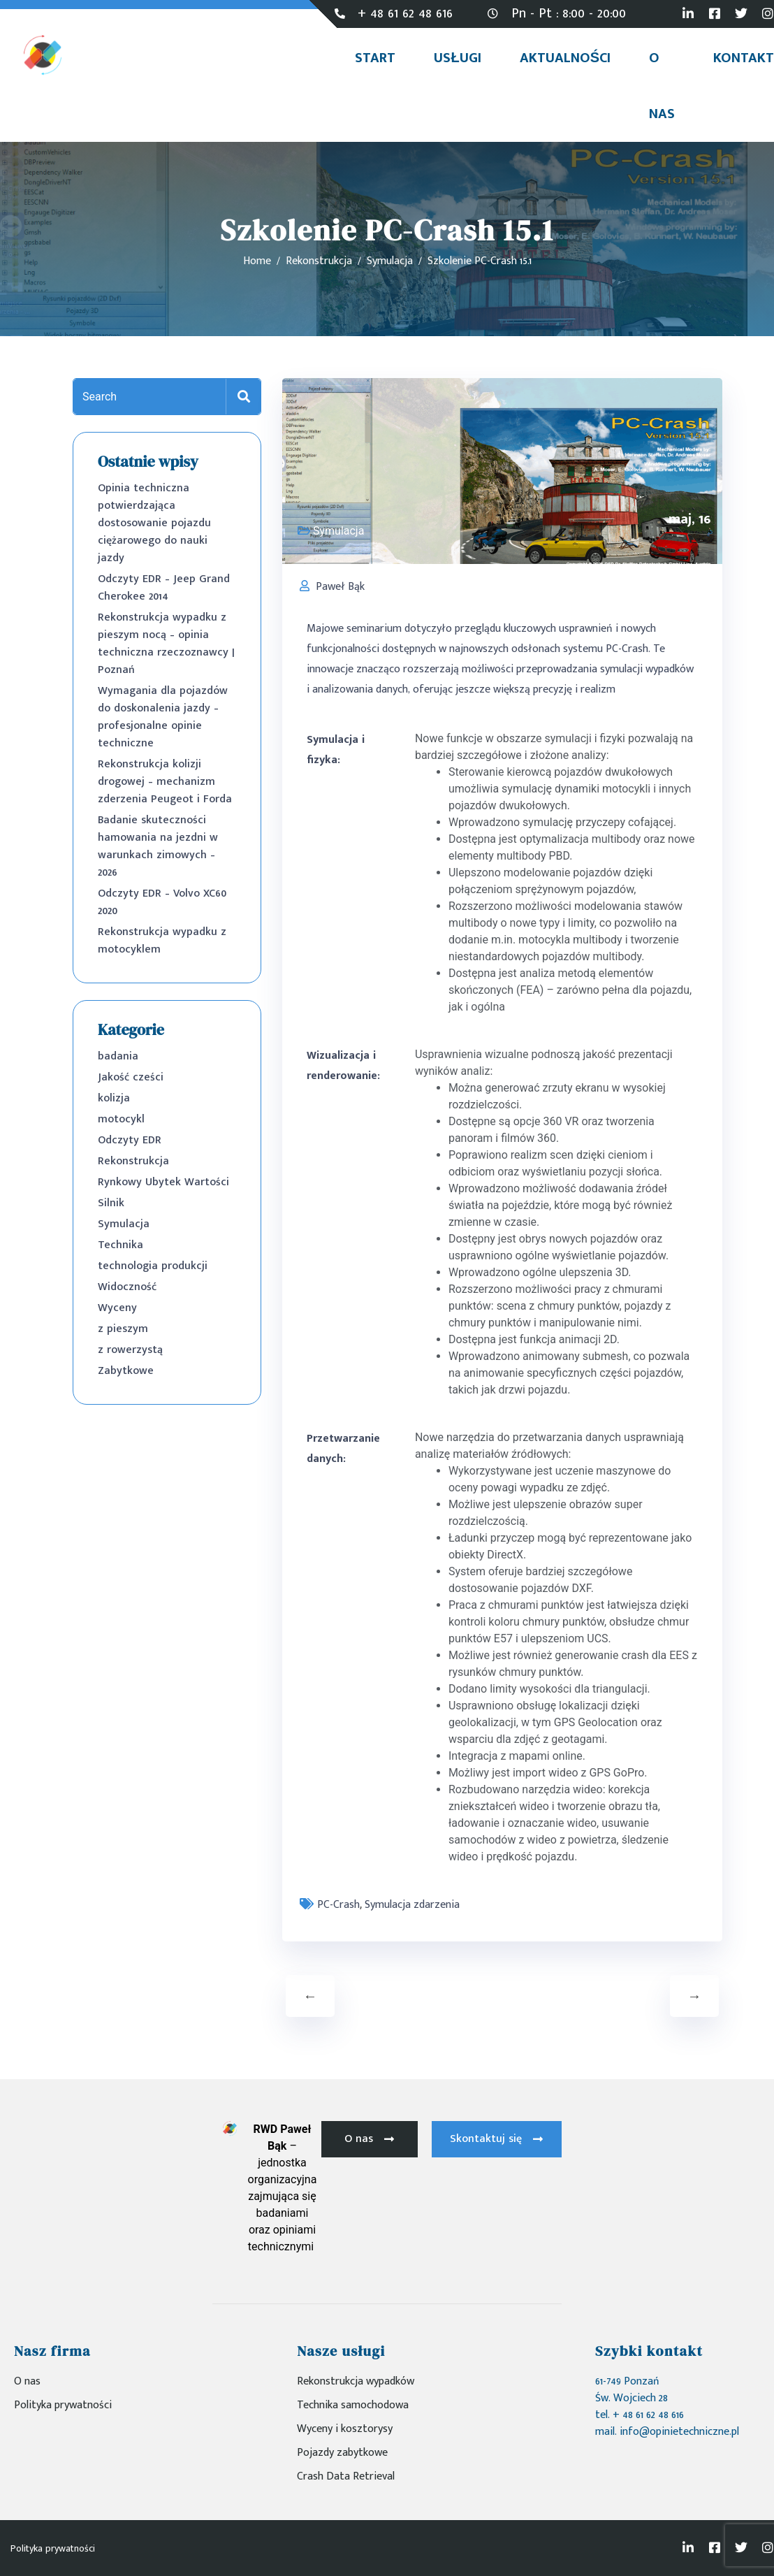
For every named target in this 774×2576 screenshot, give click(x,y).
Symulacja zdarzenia (412, 1904)
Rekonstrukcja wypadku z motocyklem (162, 940)
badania (118, 1056)
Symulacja (123, 1224)
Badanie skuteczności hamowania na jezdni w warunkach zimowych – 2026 (158, 846)
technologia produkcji (152, 1266)
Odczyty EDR (129, 1140)
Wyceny (117, 1307)
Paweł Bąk (340, 586)
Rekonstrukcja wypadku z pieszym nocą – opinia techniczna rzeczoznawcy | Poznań (166, 643)
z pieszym (123, 1328)
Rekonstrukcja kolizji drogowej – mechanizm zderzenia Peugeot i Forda (165, 782)
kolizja (114, 1098)
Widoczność (127, 1287)
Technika (120, 1245)
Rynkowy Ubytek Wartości (163, 1182)
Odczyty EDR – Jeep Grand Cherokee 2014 (164, 588)
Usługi (457, 58)
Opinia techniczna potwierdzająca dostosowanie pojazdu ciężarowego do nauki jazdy (154, 523)
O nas (662, 86)
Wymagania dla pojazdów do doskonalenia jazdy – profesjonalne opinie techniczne (163, 717)
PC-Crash (338, 1904)
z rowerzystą (130, 1349)
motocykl (121, 1119)
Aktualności (565, 58)
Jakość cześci (130, 1077)
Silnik (111, 1203)
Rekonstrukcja (133, 1161)
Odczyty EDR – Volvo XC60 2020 (162, 902)
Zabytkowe (126, 1370)
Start (375, 58)
